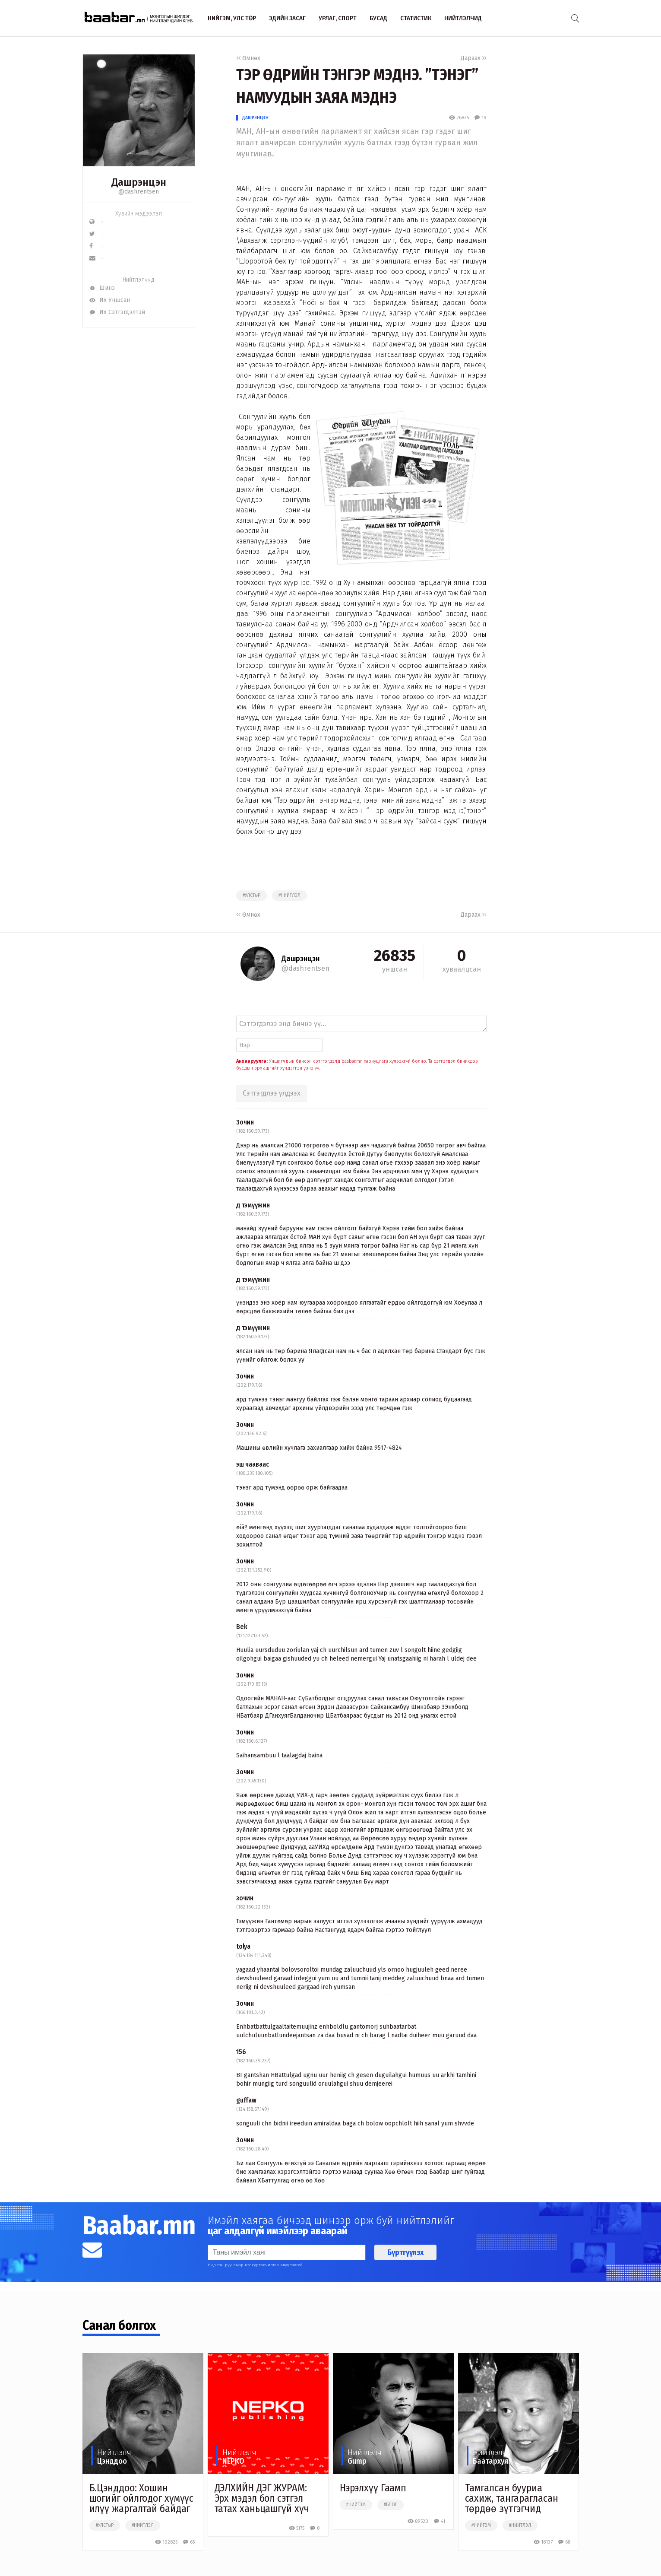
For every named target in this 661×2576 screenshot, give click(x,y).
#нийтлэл (289, 895)
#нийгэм (356, 2504)
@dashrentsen (138, 191)
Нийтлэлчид (463, 18)
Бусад (378, 18)
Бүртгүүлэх (405, 2252)
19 (480, 118)
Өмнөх (248, 58)
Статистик (415, 18)
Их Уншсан (109, 300)
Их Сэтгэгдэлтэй (117, 312)
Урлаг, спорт (338, 18)
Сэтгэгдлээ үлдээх (271, 1093)
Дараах (474, 58)
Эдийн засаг (287, 18)
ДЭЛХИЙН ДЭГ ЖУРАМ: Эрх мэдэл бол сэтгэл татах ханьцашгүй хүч (262, 2498)
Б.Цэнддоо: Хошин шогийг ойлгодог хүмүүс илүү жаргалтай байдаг (141, 2498)
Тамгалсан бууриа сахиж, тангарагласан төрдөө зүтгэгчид (511, 2498)
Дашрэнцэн (255, 118)
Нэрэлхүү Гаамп (373, 2488)
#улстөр (251, 895)
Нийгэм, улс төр (232, 18)
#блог (390, 2504)
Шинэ (102, 288)
